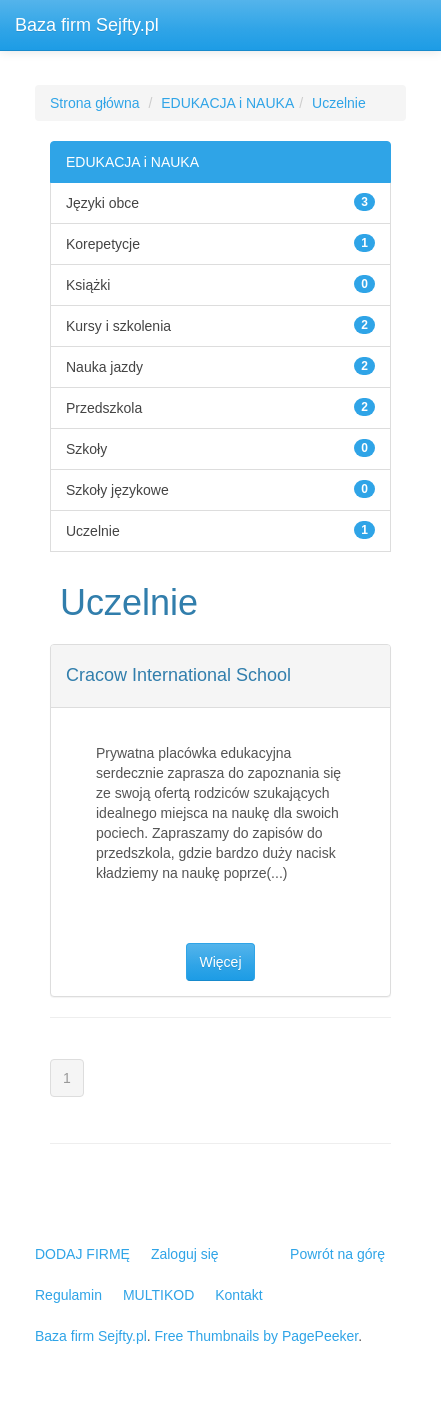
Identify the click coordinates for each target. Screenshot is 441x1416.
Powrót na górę (337, 1254)
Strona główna (95, 103)
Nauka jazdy (104, 367)
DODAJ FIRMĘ (82, 1254)
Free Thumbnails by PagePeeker (257, 1336)
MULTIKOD (158, 1295)
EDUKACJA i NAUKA (227, 103)
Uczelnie (339, 103)
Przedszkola (104, 408)
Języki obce (102, 203)
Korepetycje (103, 244)
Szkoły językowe (117, 490)
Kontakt (238, 1295)
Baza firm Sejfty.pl (87, 25)
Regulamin (68, 1295)
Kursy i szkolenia (118, 326)
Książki (88, 285)
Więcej (220, 962)
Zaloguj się (185, 1254)
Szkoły (86, 449)
